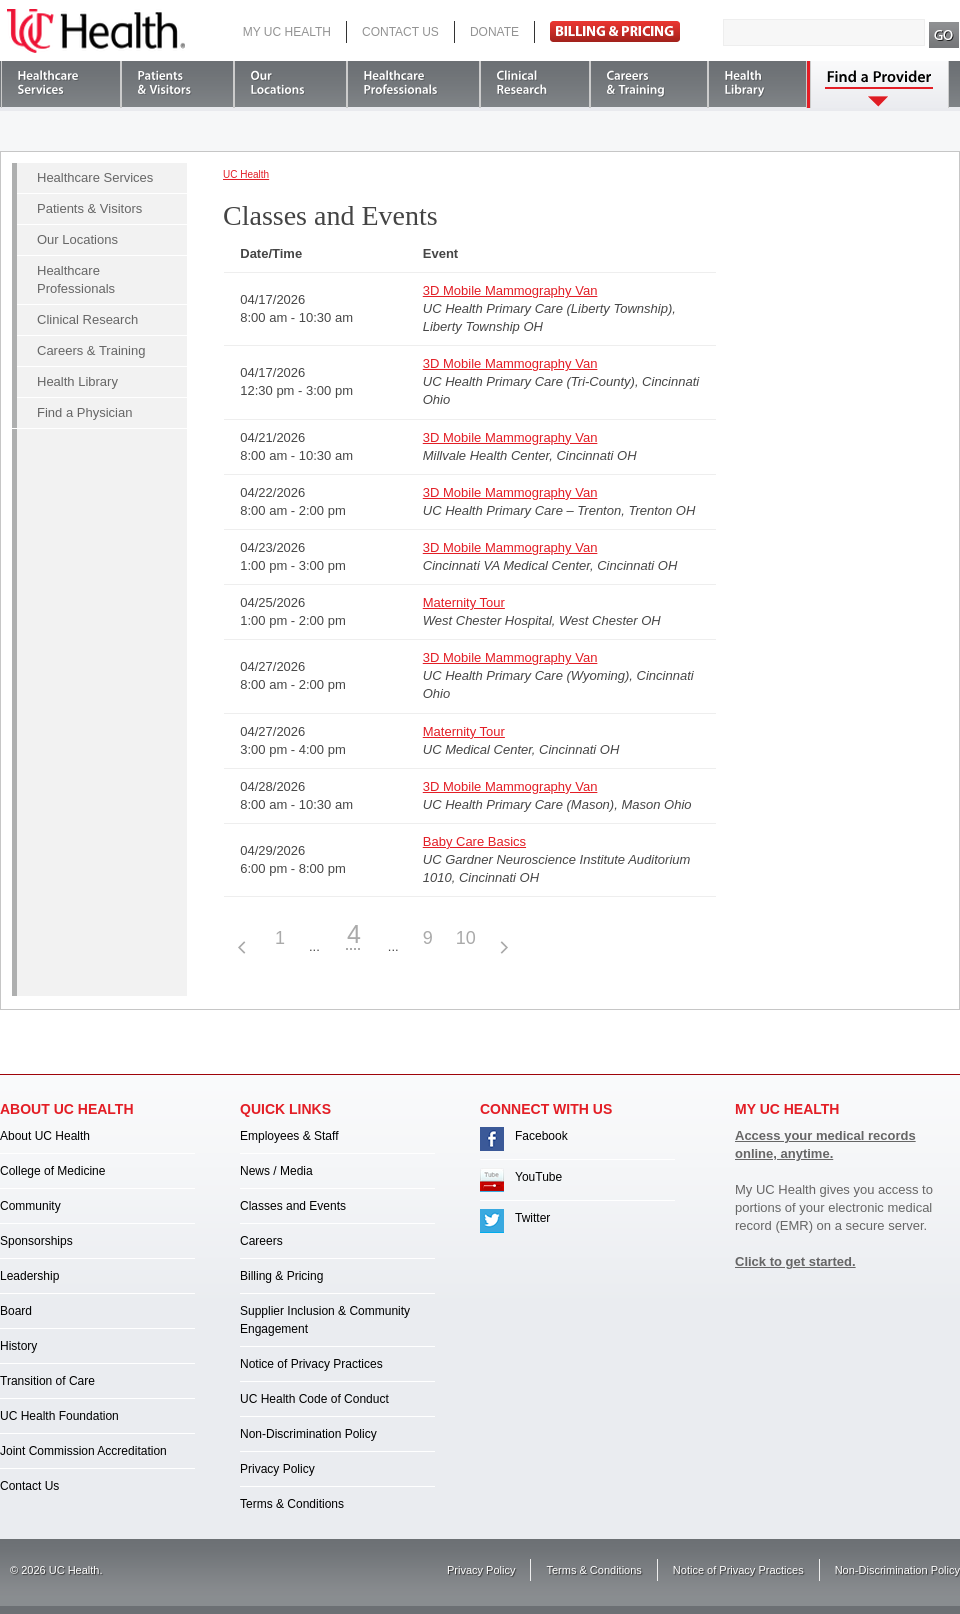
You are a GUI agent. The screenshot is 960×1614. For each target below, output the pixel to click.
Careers (261, 1241)
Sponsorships (36, 1241)
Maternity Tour (464, 602)
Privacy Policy (277, 1469)
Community (30, 1206)
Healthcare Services (95, 177)
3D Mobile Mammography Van (510, 290)
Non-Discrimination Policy (308, 1434)
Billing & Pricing (281, 1276)
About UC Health (45, 1136)
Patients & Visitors (89, 208)
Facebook (541, 1136)
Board (16, 1311)
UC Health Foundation (59, 1416)
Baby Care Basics (474, 841)
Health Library (77, 381)
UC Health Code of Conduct (314, 1399)
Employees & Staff (289, 1136)
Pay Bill (615, 31)
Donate (494, 32)
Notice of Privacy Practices (311, 1364)
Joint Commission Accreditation (83, 1451)
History (18, 1346)
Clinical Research (87, 319)
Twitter (532, 1218)
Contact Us (400, 32)
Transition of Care (47, 1381)
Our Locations (77, 239)
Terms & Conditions (292, 1504)
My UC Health (287, 32)
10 (466, 938)
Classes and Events (293, 1206)
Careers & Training (91, 350)
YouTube (538, 1177)
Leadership (29, 1276)
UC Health (96, 31)
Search (944, 35)
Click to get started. (795, 1261)
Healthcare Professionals (76, 279)
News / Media (276, 1171)
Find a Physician (84, 412)
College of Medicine (52, 1171)
